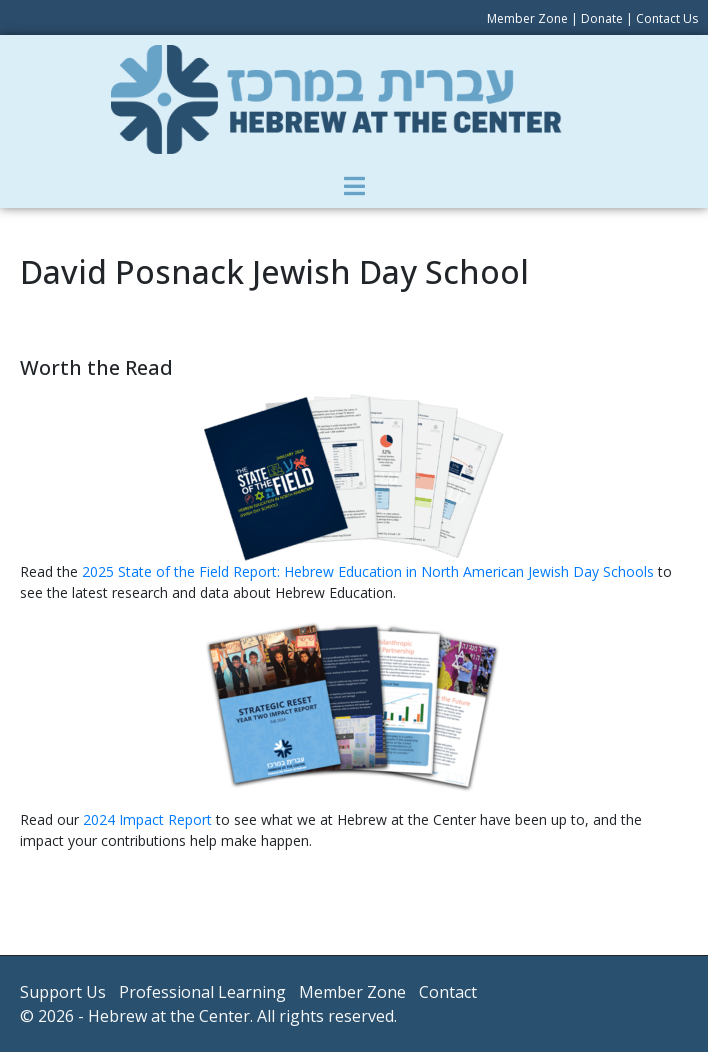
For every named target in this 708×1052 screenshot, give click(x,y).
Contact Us (667, 18)
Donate (602, 18)
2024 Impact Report (147, 819)
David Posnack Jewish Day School (274, 271)
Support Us (63, 992)
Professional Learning (202, 992)
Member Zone (527, 18)
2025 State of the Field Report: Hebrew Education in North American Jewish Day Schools (370, 571)
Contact (448, 992)
